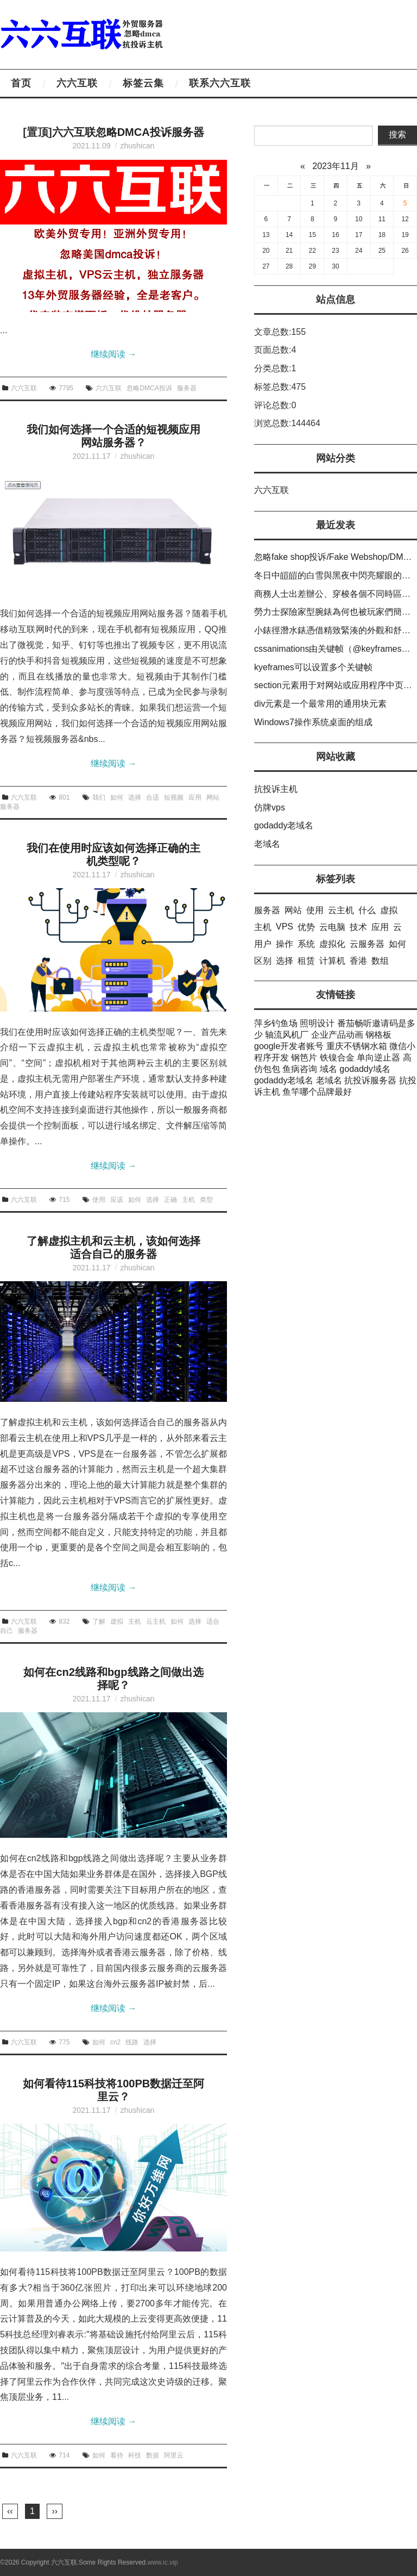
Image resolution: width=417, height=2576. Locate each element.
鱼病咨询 (299, 1069)
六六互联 (77, 83)
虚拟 (116, 1621)
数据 (152, 2455)
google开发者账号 (289, 1046)
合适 (152, 797)
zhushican (137, 145)
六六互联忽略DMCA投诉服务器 (128, 132)
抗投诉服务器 (370, 1080)
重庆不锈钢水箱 (356, 1046)
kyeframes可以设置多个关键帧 (313, 667)
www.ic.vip (163, 2562)
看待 (116, 2455)
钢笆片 (304, 1057)
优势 (306, 927)
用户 (262, 944)
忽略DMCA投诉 (149, 388)
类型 (206, 1199)
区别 (262, 960)
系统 (306, 944)
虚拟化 (332, 944)
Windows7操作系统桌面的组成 (313, 722)
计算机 (332, 960)
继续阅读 (113, 354)
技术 (358, 927)
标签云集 (143, 83)
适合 (212, 1621)
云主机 (156, 1621)
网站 (212, 797)
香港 (358, 960)
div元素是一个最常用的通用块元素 (320, 703)
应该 (116, 1199)
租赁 (306, 960)
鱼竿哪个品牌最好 (317, 1091)
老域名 (267, 844)
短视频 (174, 797)
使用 (98, 1199)
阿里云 (174, 2455)
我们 (98, 797)
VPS (284, 926)
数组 (380, 960)
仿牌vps (269, 807)
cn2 (115, 2042)
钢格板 (378, 1034)
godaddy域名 (364, 1069)
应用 (194, 797)
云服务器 (367, 944)
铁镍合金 (337, 1057)
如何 (116, 797)
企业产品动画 (337, 1034)
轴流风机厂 (286, 1034)
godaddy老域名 (283, 825)
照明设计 (317, 1023)
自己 (6, 1631)
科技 (134, 2455)
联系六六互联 (220, 83)
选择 (134, 797)
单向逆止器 (378, 1057)
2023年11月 (335, 166)
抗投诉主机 (276, 789)
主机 (188, 1199)
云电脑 (332, 927)
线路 (131, 2042)
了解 (98, 1621)
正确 (170, 1199)
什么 (367, 910)
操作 (284, 944)
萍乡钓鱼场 (276, 1023)
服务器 (187, 388)
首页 (21, 83)
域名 (328, 1069)
